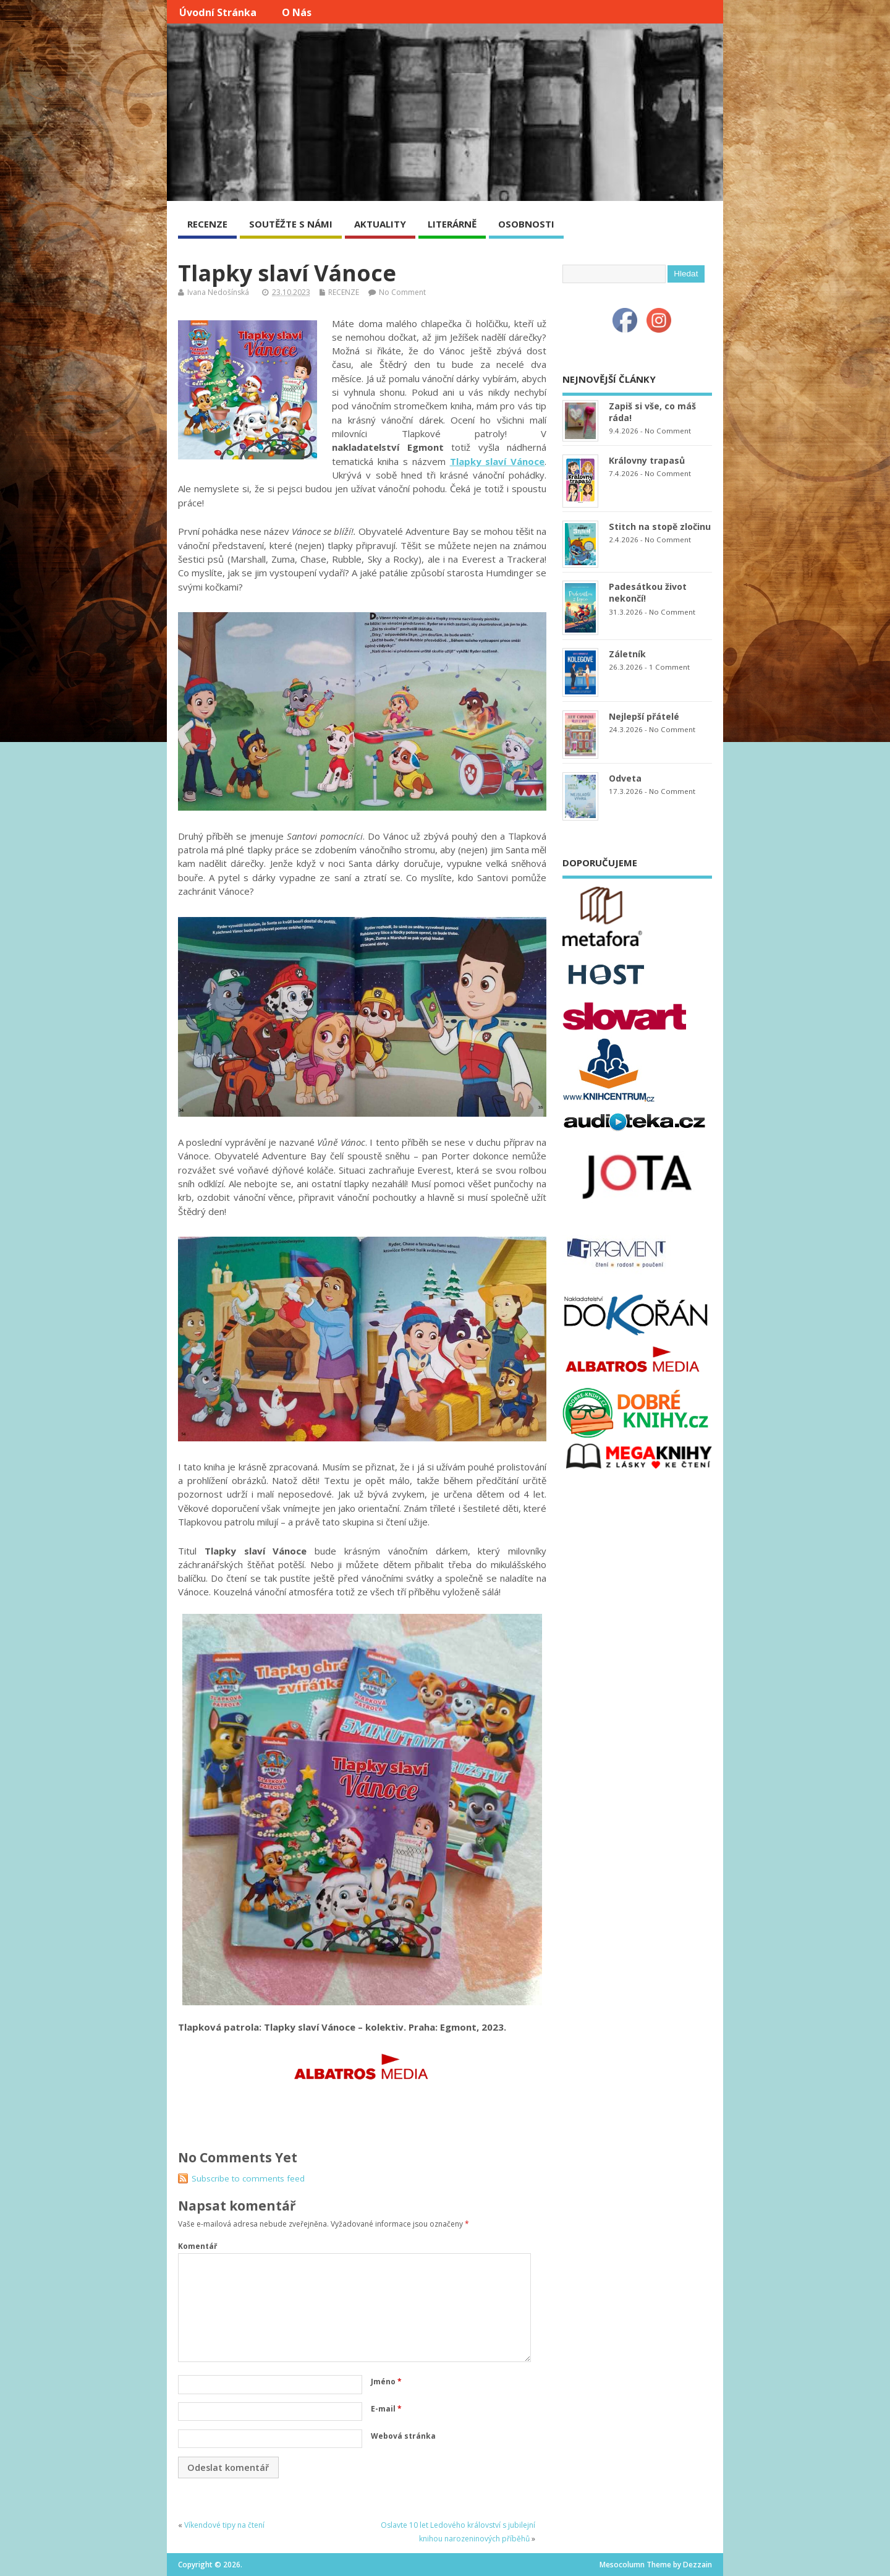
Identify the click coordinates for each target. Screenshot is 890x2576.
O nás (297, 12)
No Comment (402, 292)
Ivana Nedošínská (218, 292)
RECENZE (207, 224)
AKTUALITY (380, 224)
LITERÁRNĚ (452, 224)
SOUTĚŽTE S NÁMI (291, 224)
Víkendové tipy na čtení (224, 2525)
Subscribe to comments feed (248, 2178)
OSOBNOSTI (526, 224)
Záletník (627, 654)
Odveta (625, 778)
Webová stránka (403, 2436)
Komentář (197, 2246)
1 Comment (669, 667)
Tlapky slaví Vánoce (497, 461)
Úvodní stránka (217, 12)
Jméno (386, 2381)
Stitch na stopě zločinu (660, 526)
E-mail (386, 2408)
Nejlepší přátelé (644, 716)
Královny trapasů (647, 460)
